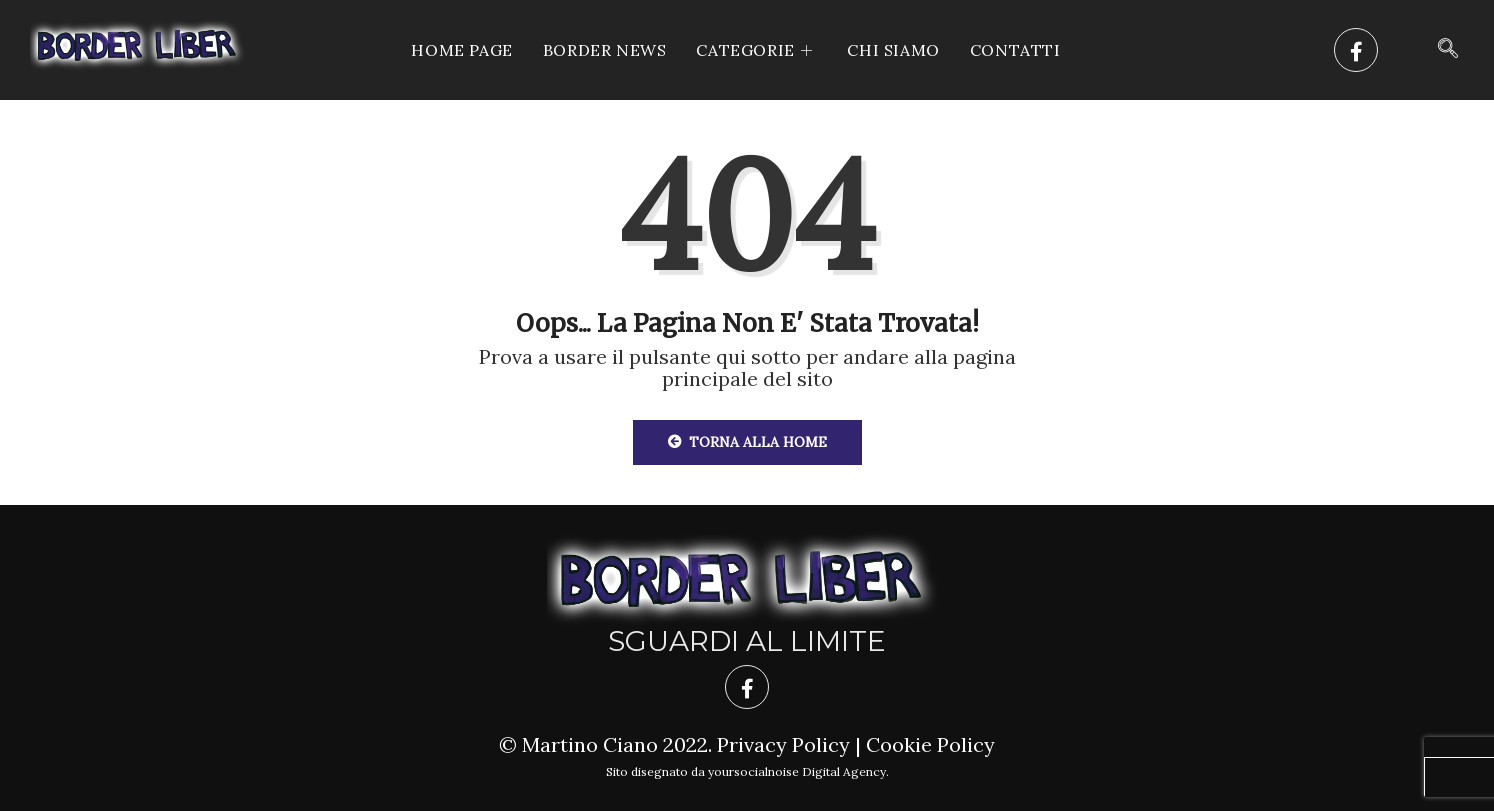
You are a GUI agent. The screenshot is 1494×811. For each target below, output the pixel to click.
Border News (605, 50)
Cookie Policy (930, 744)
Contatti (1015, 50)
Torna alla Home (747, 442)
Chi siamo (893, 50)
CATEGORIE (756, 50)
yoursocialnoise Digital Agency (797, 771)
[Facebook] (1356, 50)
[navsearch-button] (1448, 50)
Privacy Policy (783, 744)
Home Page (461, 50)
